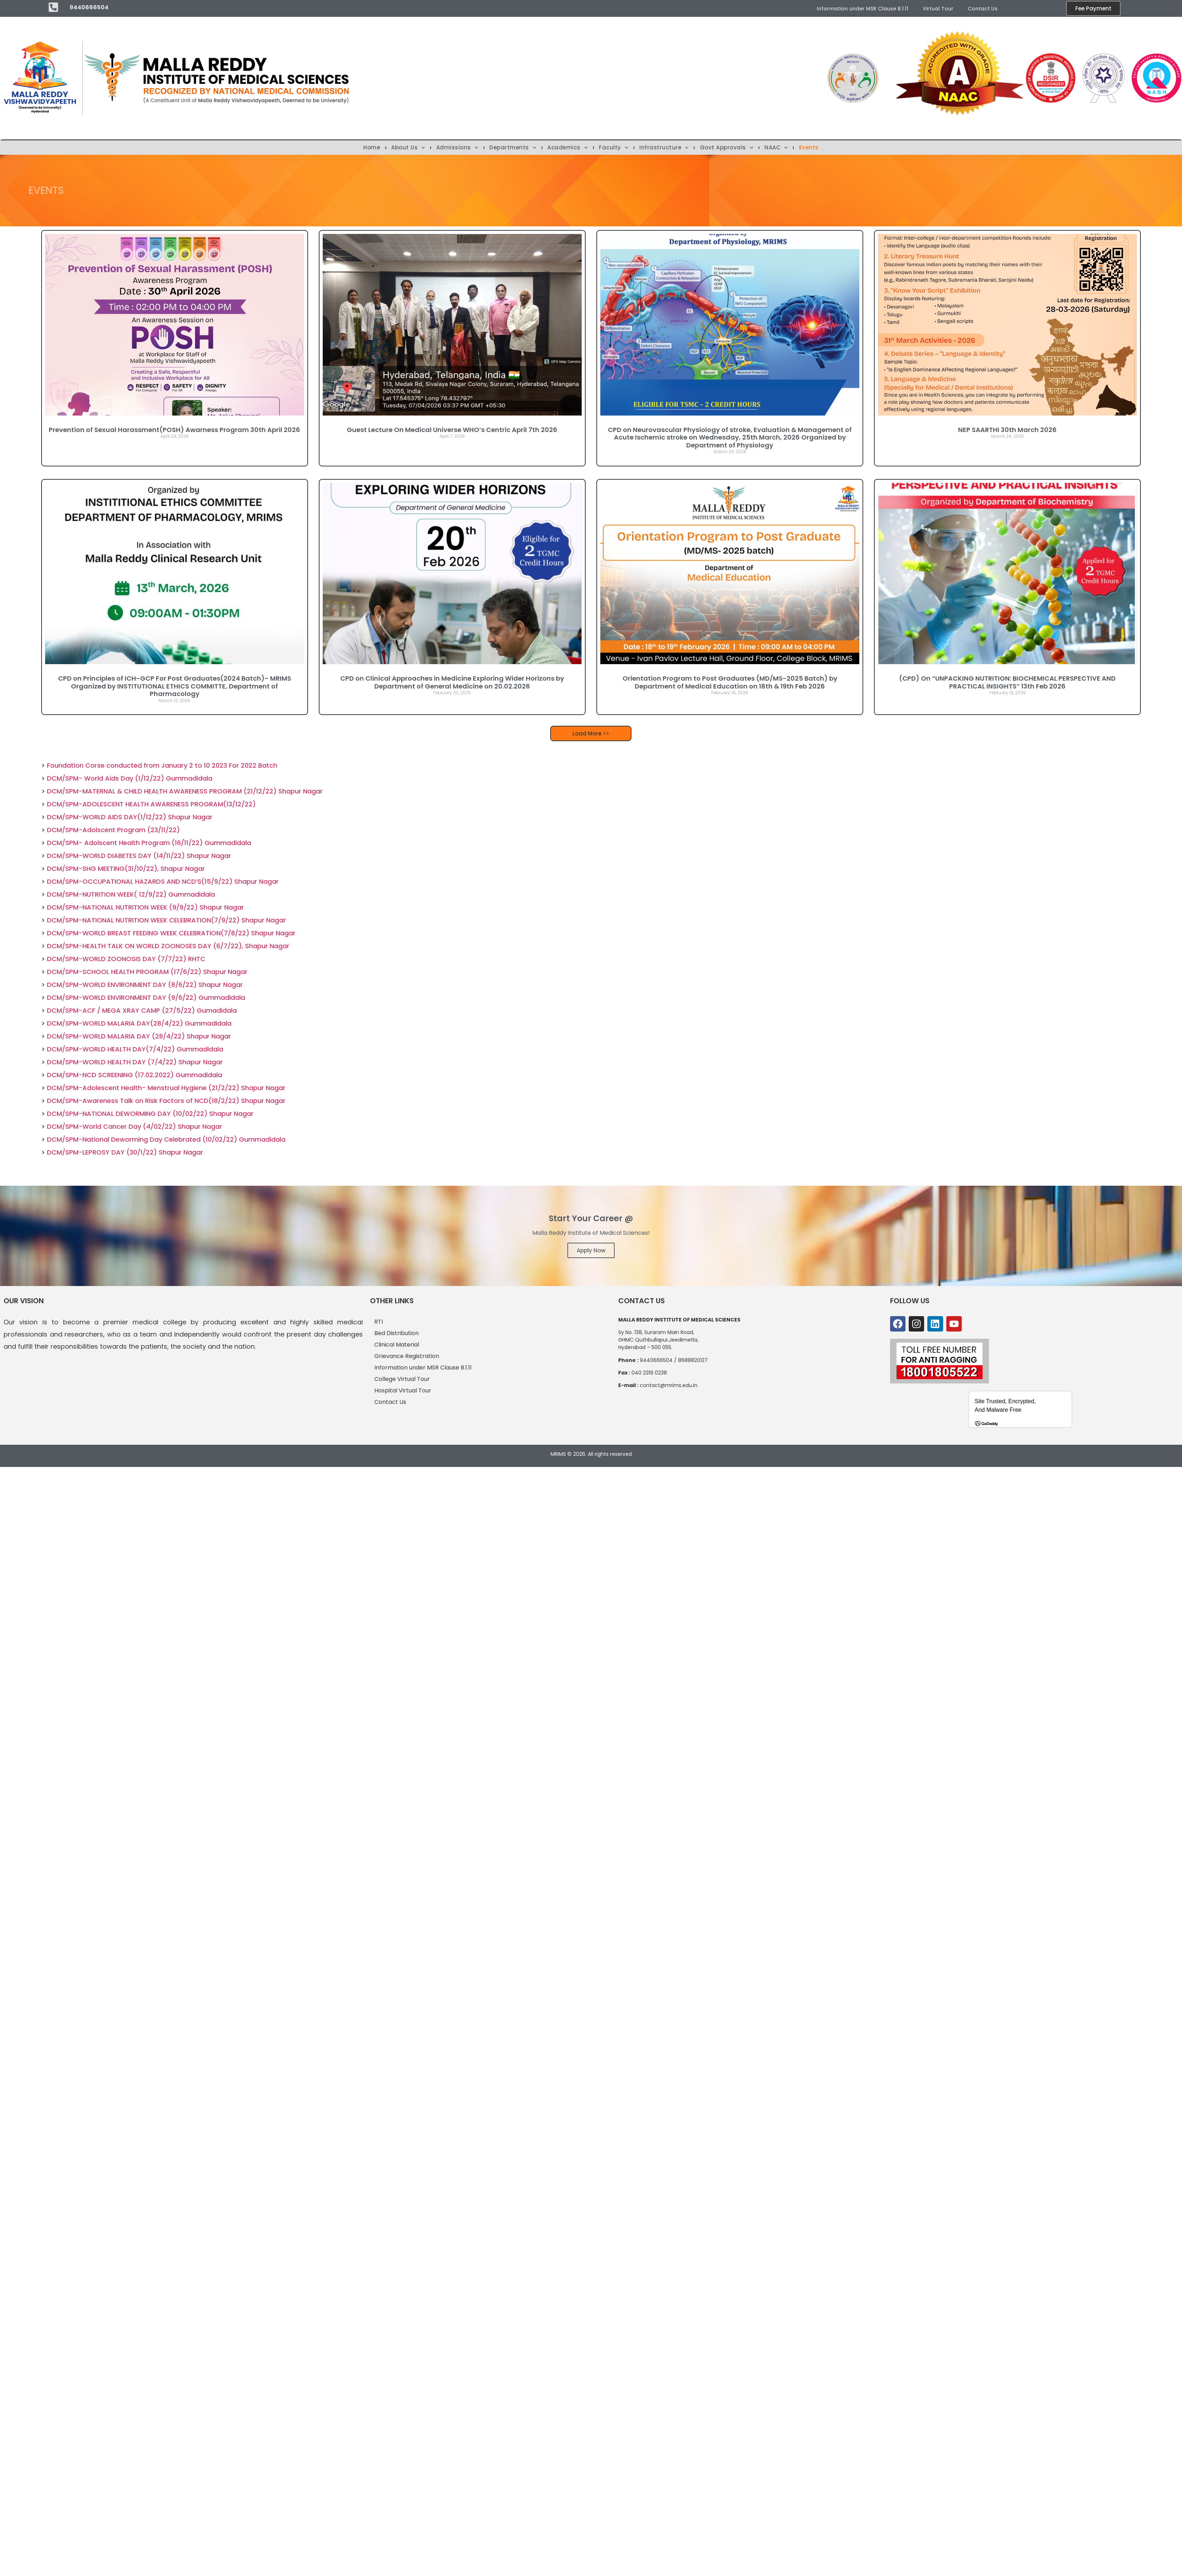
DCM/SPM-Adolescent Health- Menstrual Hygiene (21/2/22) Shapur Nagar (166, 1087)
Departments (512, 147)
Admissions (457, 147)
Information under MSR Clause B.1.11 (862, 8)
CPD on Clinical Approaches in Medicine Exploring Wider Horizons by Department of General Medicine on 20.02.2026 (452, 682)
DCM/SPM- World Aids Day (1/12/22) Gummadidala (129, 778)
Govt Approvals (727, 147)
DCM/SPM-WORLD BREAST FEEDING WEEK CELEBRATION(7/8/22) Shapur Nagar (171, 933)
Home (371, 147)
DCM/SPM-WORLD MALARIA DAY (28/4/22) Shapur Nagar (139, 1036)
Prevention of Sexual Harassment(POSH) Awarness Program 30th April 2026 (174, 429)
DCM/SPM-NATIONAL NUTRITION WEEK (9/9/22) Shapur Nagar (145, 907)
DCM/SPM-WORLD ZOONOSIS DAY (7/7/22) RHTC (126, 958)
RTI (378, 1322)
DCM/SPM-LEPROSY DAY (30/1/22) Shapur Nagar (125, 1152)
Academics (567, 147)
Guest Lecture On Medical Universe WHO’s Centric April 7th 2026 (452, 429)
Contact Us (983, 8)
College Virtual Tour (402, 1379)
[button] (590, 733)
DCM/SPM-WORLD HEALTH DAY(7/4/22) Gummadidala (135, 1049)
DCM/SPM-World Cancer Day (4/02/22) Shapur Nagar (134, 1126)
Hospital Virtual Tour (402, 1390)
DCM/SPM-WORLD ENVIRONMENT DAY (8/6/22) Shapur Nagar (145, 984)
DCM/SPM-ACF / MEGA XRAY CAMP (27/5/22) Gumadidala (142, 1010)
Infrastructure (664, 147)
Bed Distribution (396, 1333)
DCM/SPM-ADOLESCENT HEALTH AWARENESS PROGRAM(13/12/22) (151, 804)
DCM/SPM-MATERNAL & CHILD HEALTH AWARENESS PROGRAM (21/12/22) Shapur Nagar (185, 791)
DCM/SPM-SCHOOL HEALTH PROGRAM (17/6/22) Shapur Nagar (147, 971)
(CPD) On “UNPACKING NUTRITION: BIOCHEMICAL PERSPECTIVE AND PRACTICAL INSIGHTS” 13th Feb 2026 (1007, 682)
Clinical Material (396, 1344)
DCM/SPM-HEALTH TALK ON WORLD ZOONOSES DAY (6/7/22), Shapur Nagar (168, 945)
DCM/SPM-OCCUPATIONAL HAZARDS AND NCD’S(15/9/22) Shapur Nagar (163, 881)
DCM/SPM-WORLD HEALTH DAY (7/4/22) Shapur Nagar (135, 1061)
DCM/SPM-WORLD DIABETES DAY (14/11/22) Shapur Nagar (139, 855)
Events (809, 147)
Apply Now (591, 1250)
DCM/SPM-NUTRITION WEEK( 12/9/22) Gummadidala (131, 894)
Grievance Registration (406, 1356)
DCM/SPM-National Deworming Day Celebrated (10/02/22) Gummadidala (166, 1139)
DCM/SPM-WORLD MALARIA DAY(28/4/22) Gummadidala (139, 1023)
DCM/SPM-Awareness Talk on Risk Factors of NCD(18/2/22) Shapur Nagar (166, 1100)
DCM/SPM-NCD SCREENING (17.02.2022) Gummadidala (134, 1074)
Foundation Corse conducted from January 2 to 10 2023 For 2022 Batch (162, 765)
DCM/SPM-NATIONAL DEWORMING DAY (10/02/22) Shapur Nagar (150, 1113)
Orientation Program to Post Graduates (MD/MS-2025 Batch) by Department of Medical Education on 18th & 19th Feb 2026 (730, 682)
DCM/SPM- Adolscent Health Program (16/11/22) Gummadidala (149, 842)
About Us (408, 147)
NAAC (776, 147)
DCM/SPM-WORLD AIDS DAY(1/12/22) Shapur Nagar (129, 816)
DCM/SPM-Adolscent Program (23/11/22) (113, 829)
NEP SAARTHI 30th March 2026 (1007, 429)
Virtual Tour (938, 8)
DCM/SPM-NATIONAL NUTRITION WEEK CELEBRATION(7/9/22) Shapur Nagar (166, 920)
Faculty (613, 147)
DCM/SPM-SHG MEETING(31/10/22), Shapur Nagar (126, 868)
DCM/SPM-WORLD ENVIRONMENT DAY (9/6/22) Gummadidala (146, 997)
